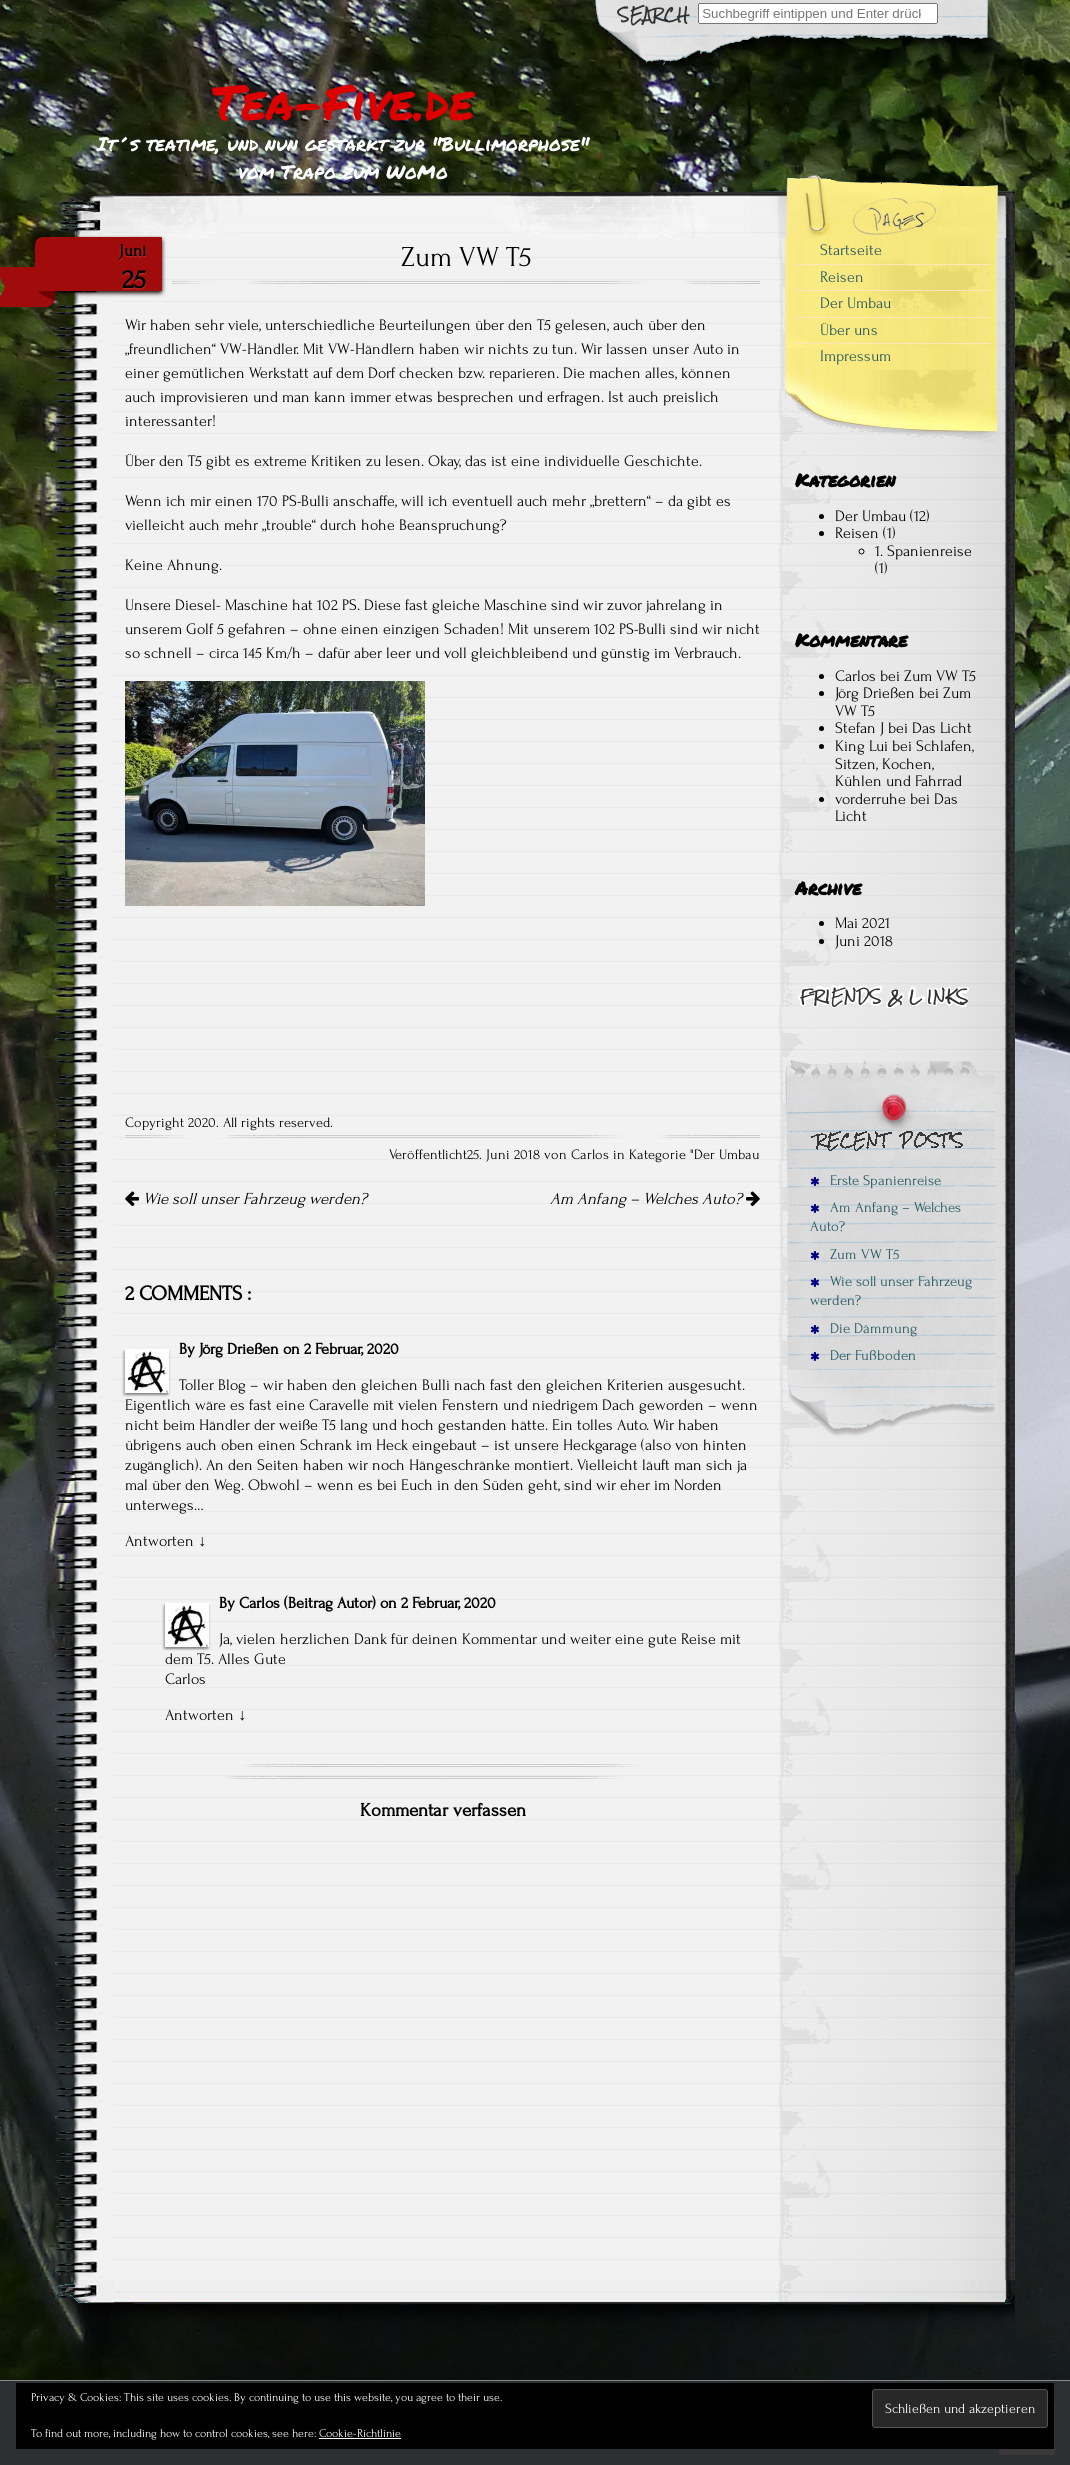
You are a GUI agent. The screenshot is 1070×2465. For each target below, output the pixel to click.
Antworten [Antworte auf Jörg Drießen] (159, 1541)
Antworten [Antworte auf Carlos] (199, 1715)
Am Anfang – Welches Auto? (655, 1199)
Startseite (851, 250)
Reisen (842, 277)
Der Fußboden (863, 1355)
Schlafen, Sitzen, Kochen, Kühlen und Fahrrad (904, 763)
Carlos (259, 1603)
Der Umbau (727, 1155)
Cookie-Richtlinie (360, 2433)
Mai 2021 (862, 923)
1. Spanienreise (923, 551)
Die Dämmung (863, 1328)
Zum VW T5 (940, 676)
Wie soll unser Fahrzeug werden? (246, 1199)
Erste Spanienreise (875, 1180)
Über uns (849, 330)
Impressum (855, 356)
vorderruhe (870, 799)
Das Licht (942, 728)
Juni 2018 (864, 941)
